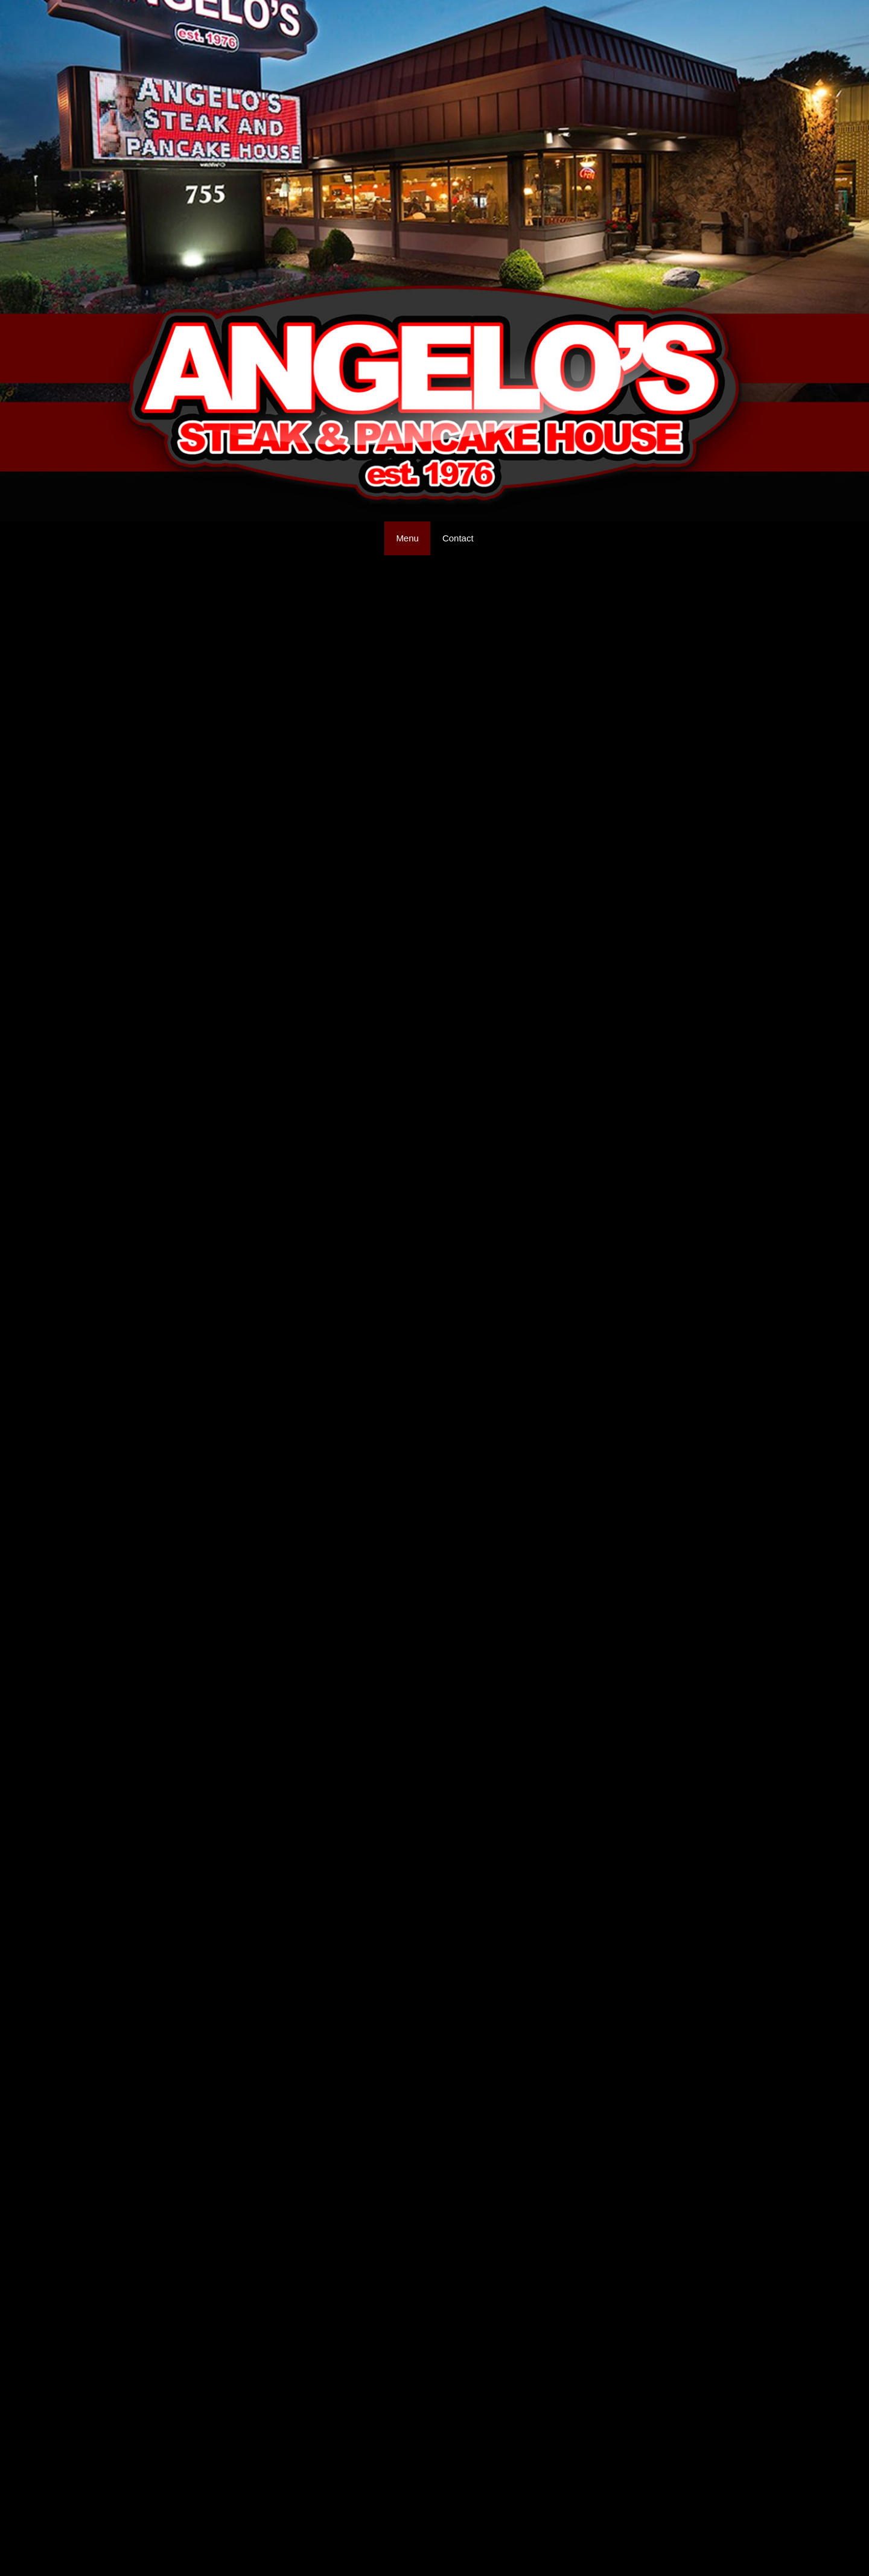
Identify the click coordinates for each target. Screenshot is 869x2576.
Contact (458, 538)
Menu (407, 538)
